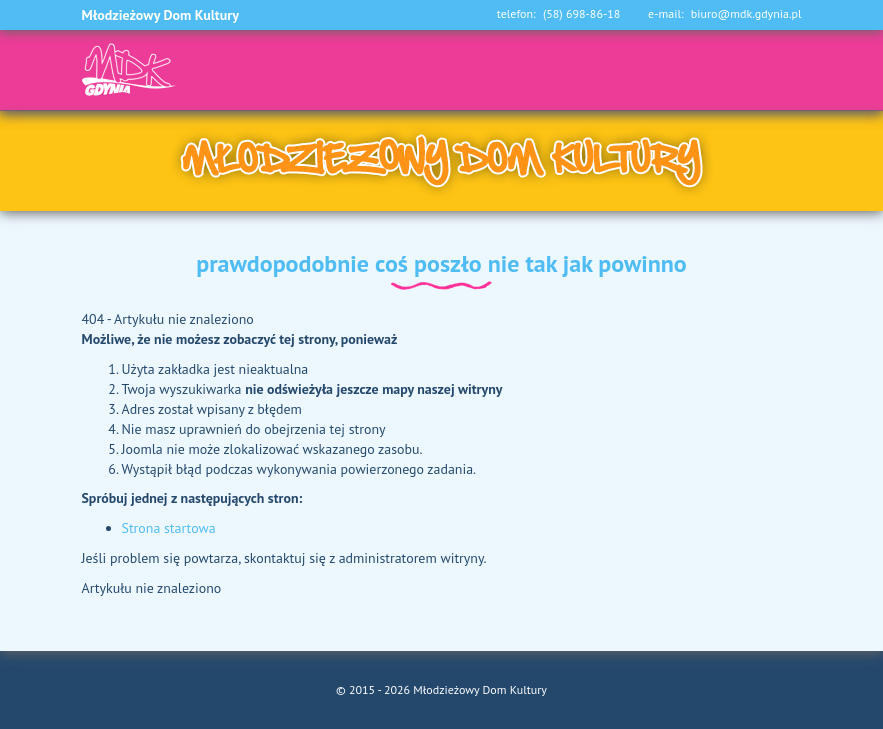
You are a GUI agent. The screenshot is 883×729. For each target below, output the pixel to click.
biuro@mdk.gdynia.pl (746, 14)
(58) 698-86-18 (581, 14)
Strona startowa (169, 528)
